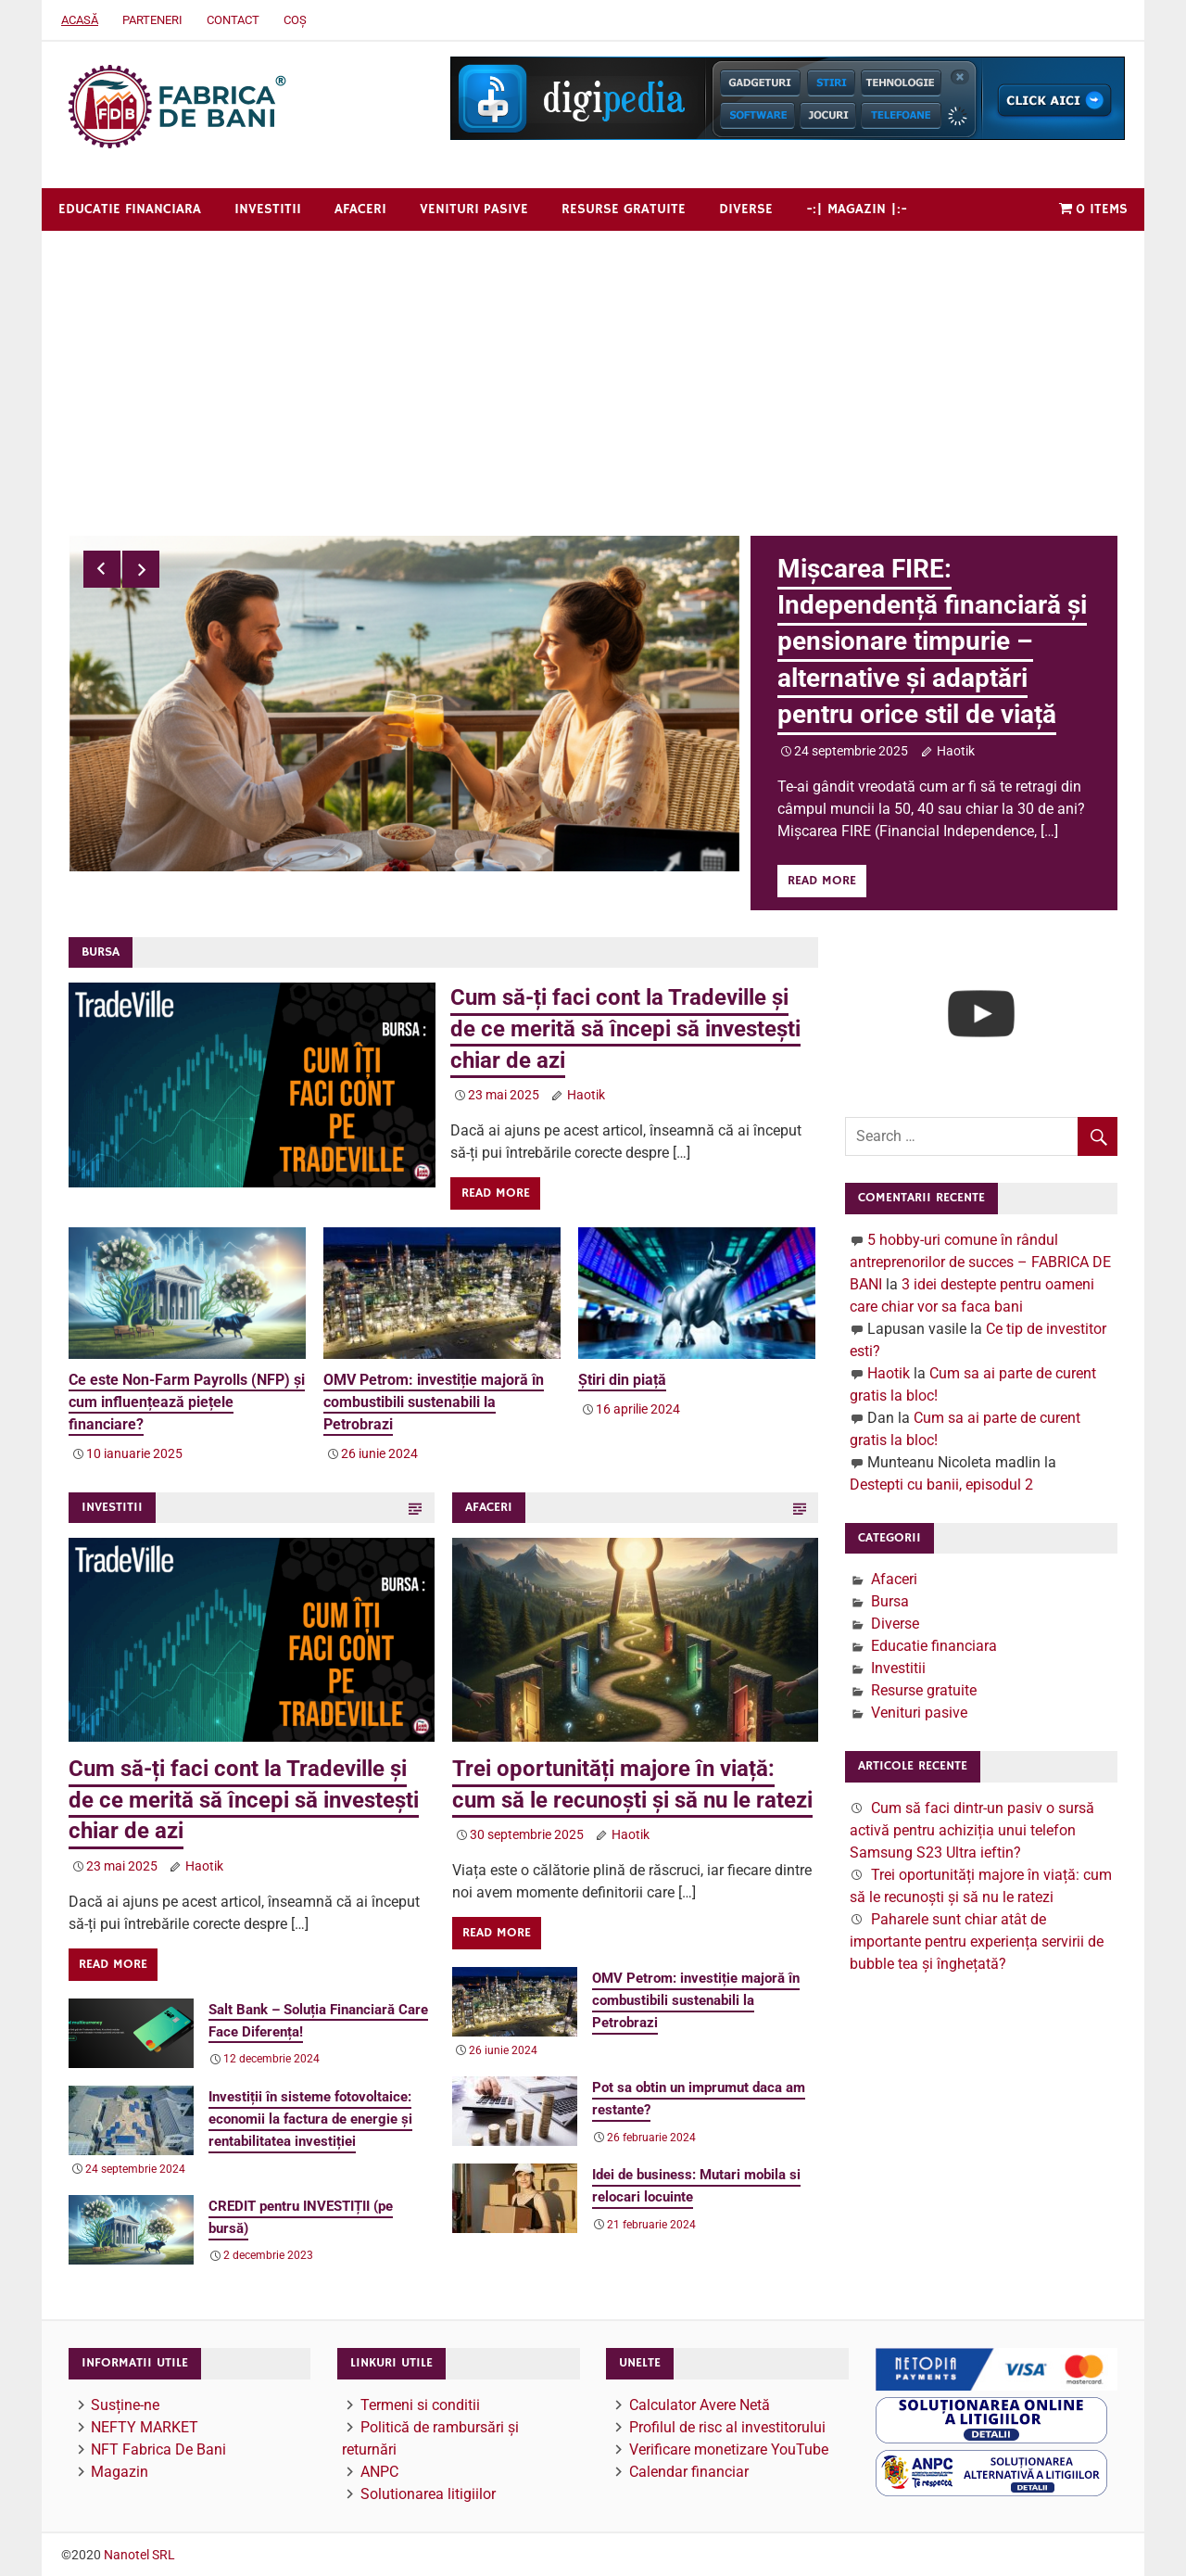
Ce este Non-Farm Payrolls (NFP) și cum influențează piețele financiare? (187, 1401)
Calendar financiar (689, 2471)
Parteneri (152, 20)
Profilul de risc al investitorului (727, 2426)
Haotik (956, 750)
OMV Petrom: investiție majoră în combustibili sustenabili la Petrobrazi (433, 1401)
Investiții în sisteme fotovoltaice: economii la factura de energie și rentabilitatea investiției (310, 2119)
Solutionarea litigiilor (428, 2493)
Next (140, 569)
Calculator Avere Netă (699, 2404)
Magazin (119, 2471)
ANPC (379, 2471)
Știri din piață (622, 1379)
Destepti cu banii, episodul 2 (941, 1483)
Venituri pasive (474, 209)
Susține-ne (125, 2404)
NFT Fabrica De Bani (158, 2448)
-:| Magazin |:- (856, 209)
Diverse (746, 209)
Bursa (890, 1601)
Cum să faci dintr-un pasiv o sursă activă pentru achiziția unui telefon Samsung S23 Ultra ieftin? (972, 1829)
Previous (101, 569)
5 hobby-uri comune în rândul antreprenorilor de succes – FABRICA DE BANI (980, 1261)
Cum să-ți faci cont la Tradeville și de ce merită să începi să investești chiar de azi (625, 1028)
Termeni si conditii (420, 2404)
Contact (233, 20)
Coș (295, 20)
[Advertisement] (593, 370)
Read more (822, 880)
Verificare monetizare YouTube (728, 2448)
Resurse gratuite (623, 209)
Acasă (79, 20)
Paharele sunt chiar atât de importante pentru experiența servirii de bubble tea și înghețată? (977, 1941)
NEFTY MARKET (144, 2426)
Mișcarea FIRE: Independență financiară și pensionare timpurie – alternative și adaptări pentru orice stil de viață (932, 641)
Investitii (267, 209)
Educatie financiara (129, 209)
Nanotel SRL (139, 2554)
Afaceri (360, 209)
